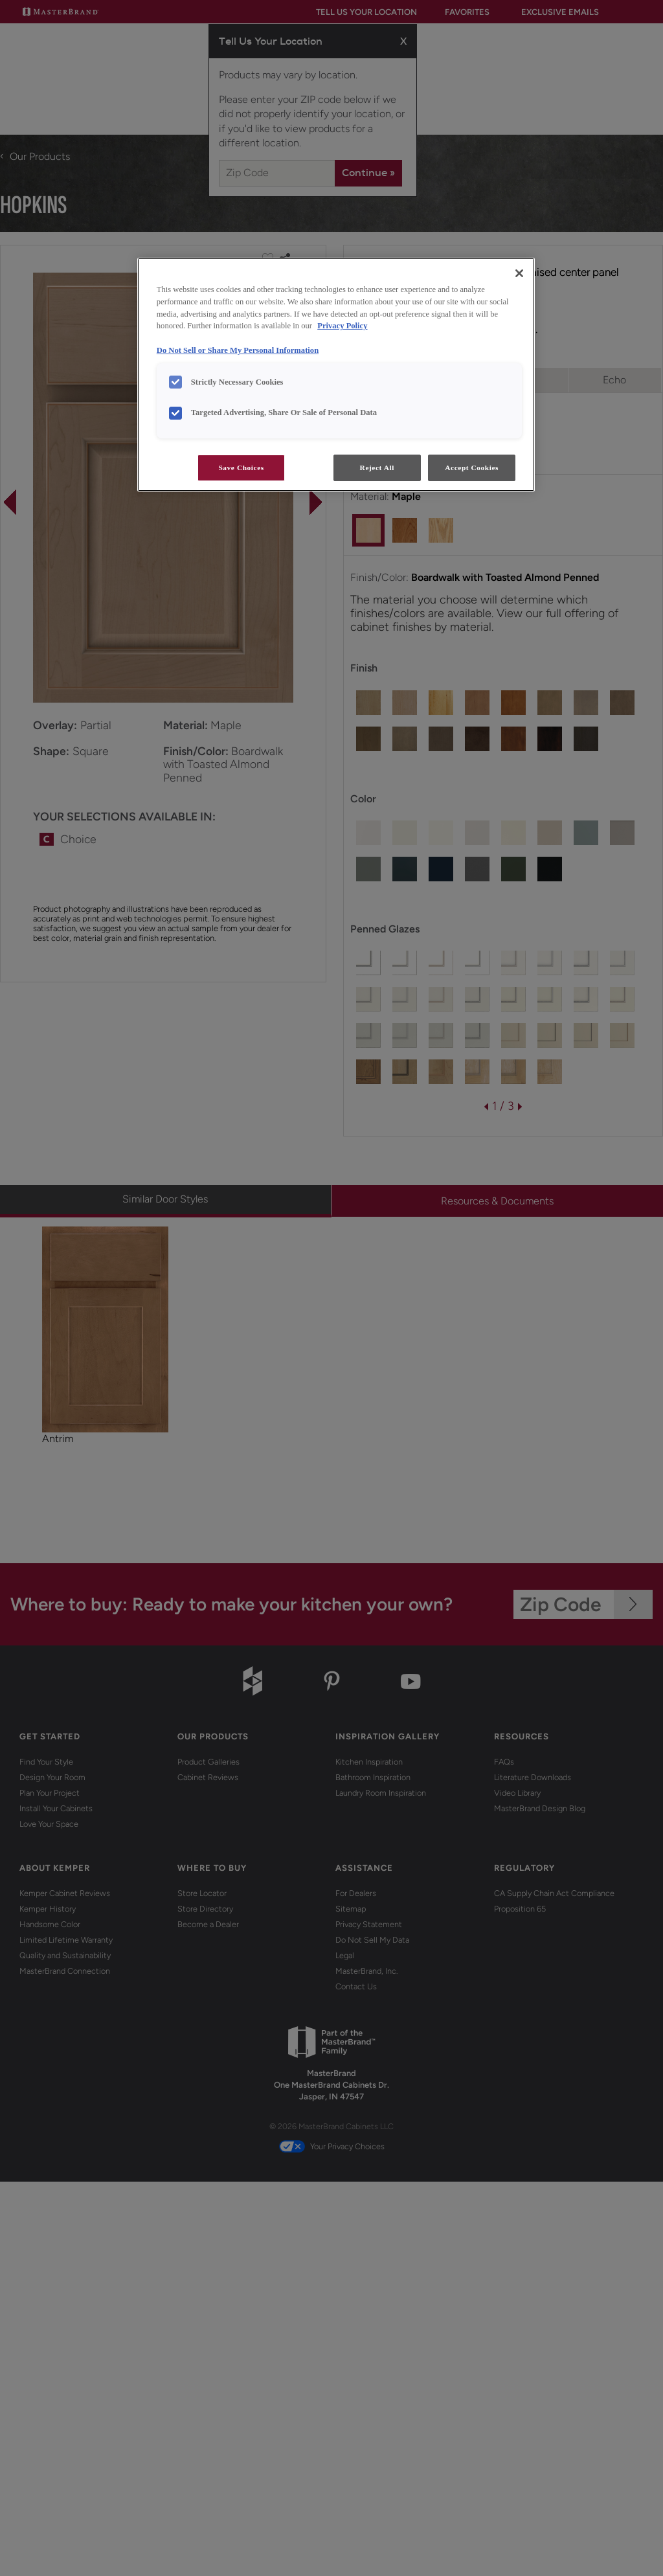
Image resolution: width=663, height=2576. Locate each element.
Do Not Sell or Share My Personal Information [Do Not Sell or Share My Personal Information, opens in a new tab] (238, 350)
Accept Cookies (472, 467)
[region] (336, 375)
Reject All (377, 467)
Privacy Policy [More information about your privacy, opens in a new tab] (342, 325)
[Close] (519, 273)
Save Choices (241, 467)
